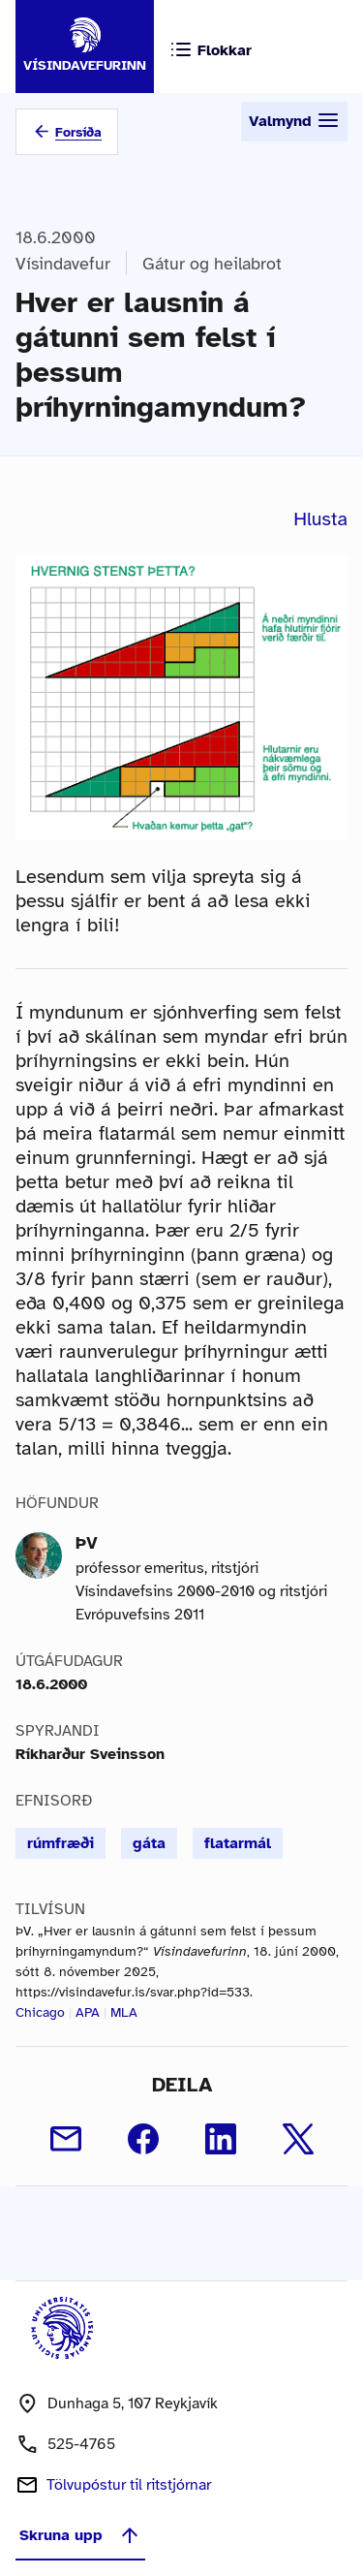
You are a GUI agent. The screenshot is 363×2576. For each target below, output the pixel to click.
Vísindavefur (62, 263)
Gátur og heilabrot (212, 263)
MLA (123, 2012)
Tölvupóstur (128, 2485)
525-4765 (81, 2444)
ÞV (87, 1543)
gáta (149, 1843)
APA (88, 2012)
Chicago (40, 2012)
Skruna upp (80, 2535)
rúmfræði (60, 1843)
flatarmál (237, 1843)
